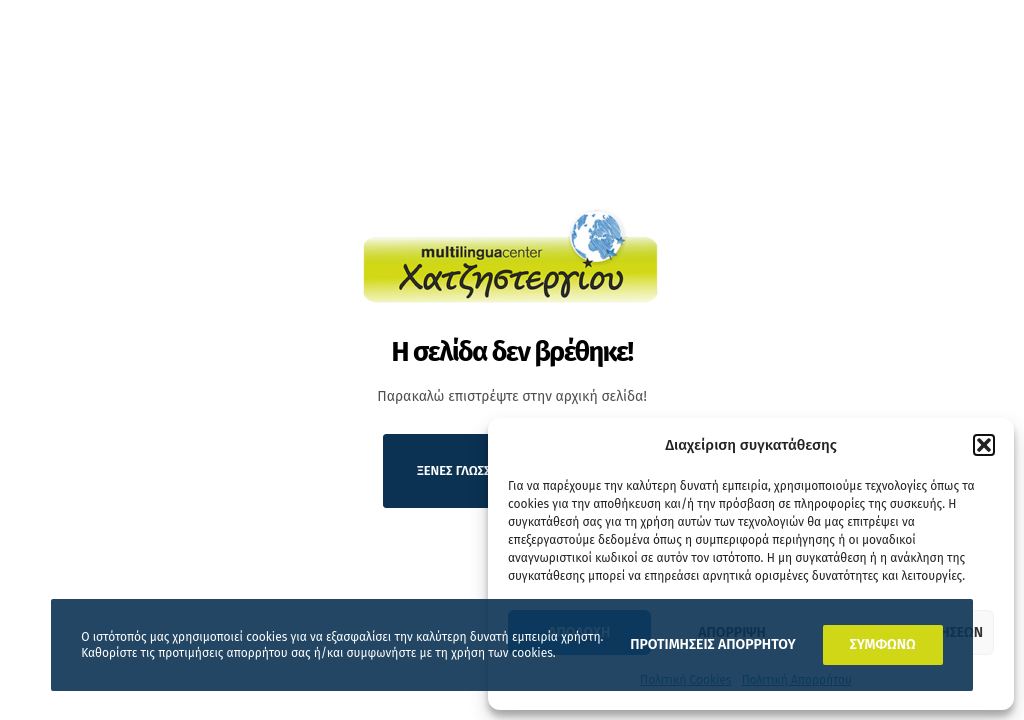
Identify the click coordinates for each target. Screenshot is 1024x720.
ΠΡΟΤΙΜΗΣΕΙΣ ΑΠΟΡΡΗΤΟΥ (712, 644)
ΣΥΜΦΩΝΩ (883, 644)
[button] (984, 445)
